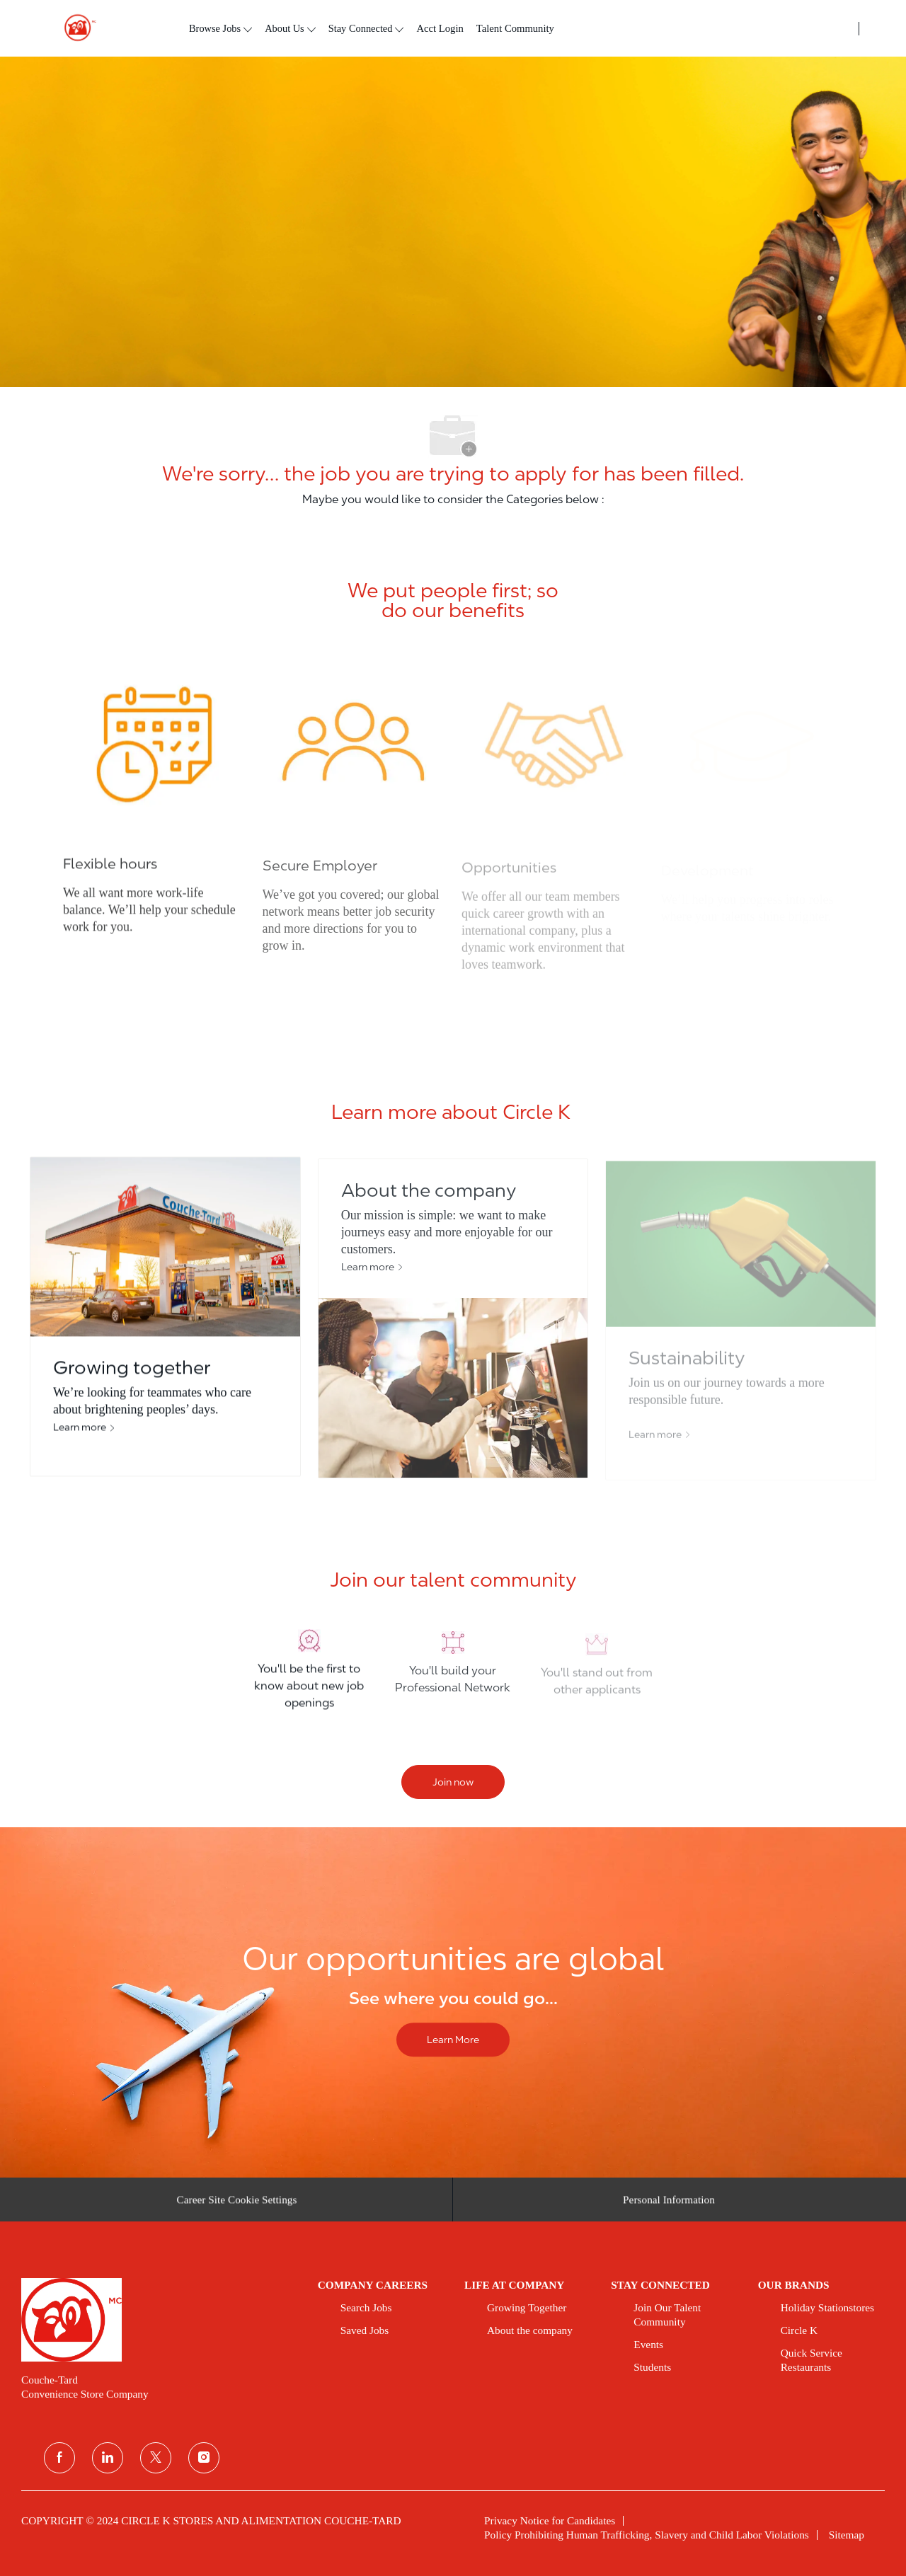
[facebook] (59, 2457)
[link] (159, 2320)
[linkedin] (107, 2457)
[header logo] (74, 28)
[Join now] (453, 1782)
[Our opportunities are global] (453, 2002)
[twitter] (155, 2457)
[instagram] (203, 2457)
